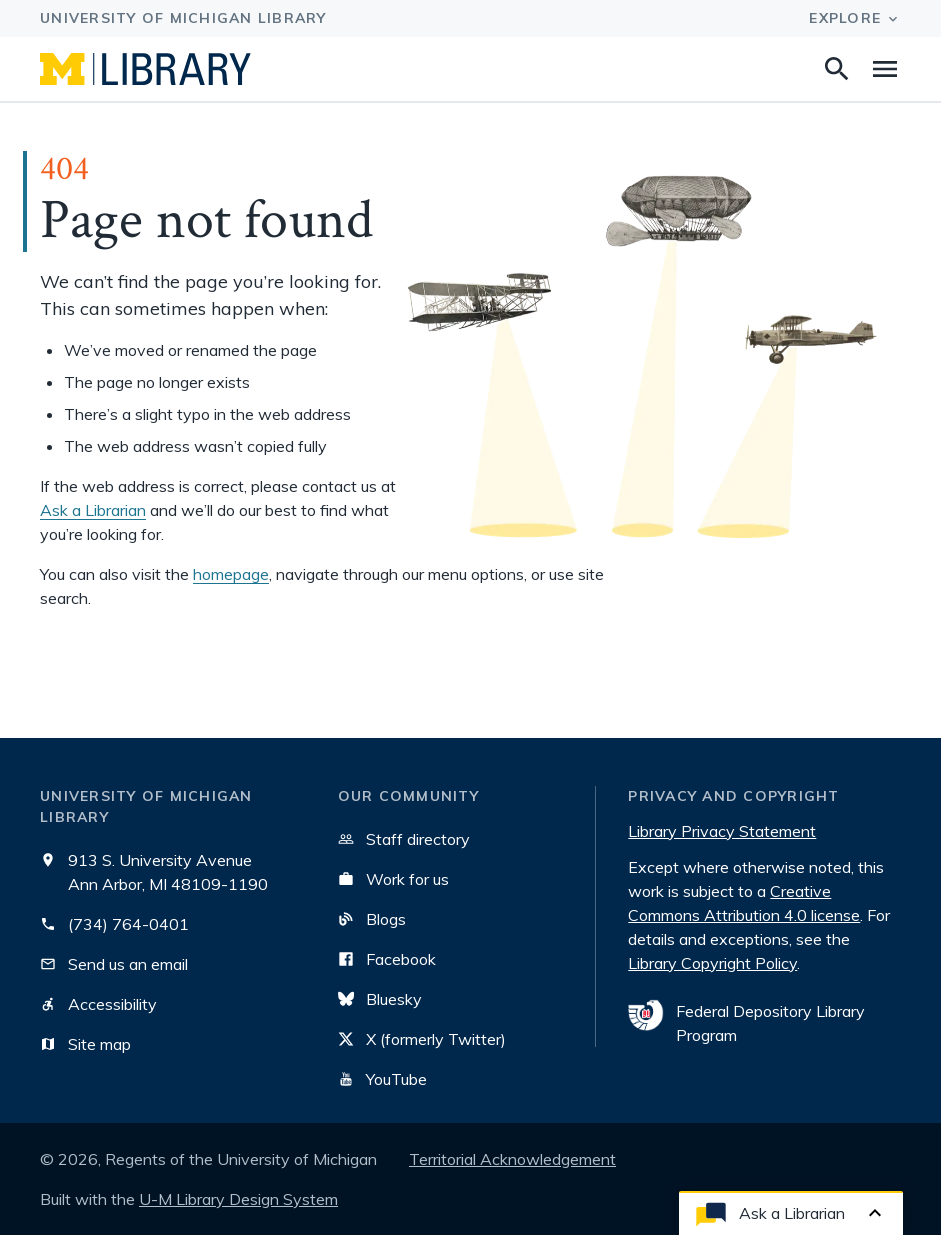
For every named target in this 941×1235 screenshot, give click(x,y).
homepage (231, 574)
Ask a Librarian (93, 510)
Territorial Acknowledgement (512, 1159)
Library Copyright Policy (712, 963)
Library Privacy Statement (722, 831)
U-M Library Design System (238, 1199)
